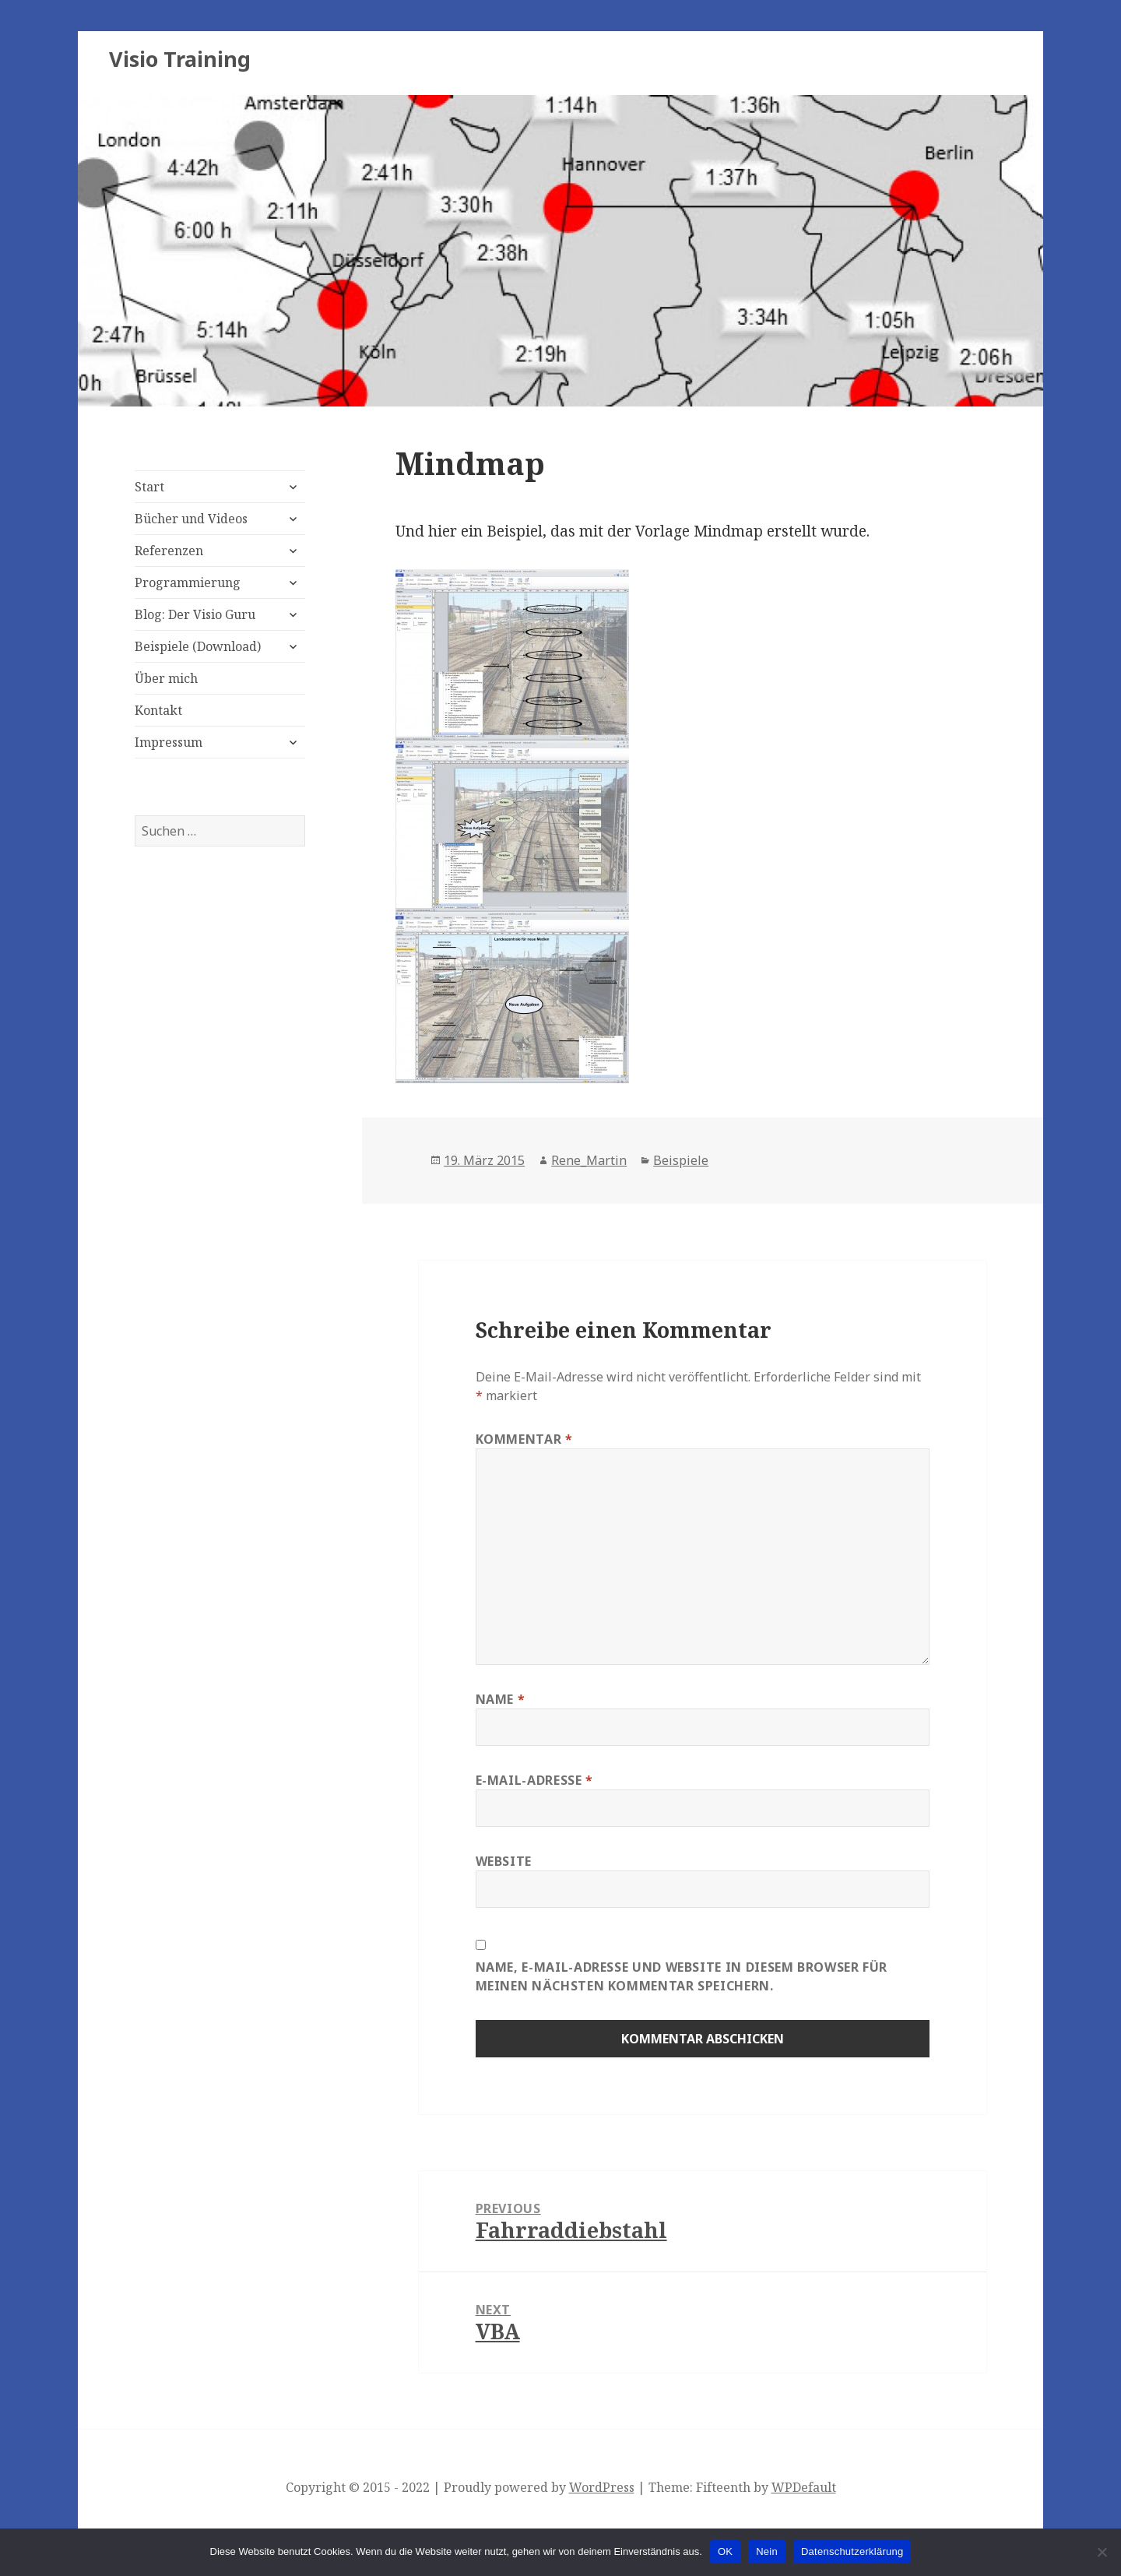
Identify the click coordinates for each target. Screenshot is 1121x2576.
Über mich (166, 678)
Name (500, 1699)
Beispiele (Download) (198, 646)
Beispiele (680, 1160)
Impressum (168, 742)
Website (504, 1861)
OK (725, 2551)
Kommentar (524, 1439)
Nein (767, 2551)
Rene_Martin (589, 1160)
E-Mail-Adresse (534, 1780)
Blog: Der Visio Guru (195, 614)
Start (149, 486)
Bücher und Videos (191, 518)
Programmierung (188, 582)
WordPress (601, 2487)
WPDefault (803, 2487)
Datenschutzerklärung (852, 2551)
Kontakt (158, 710)
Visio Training (180, 58)
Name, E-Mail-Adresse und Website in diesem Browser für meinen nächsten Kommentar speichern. (682, 1976)
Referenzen (169, 550)
